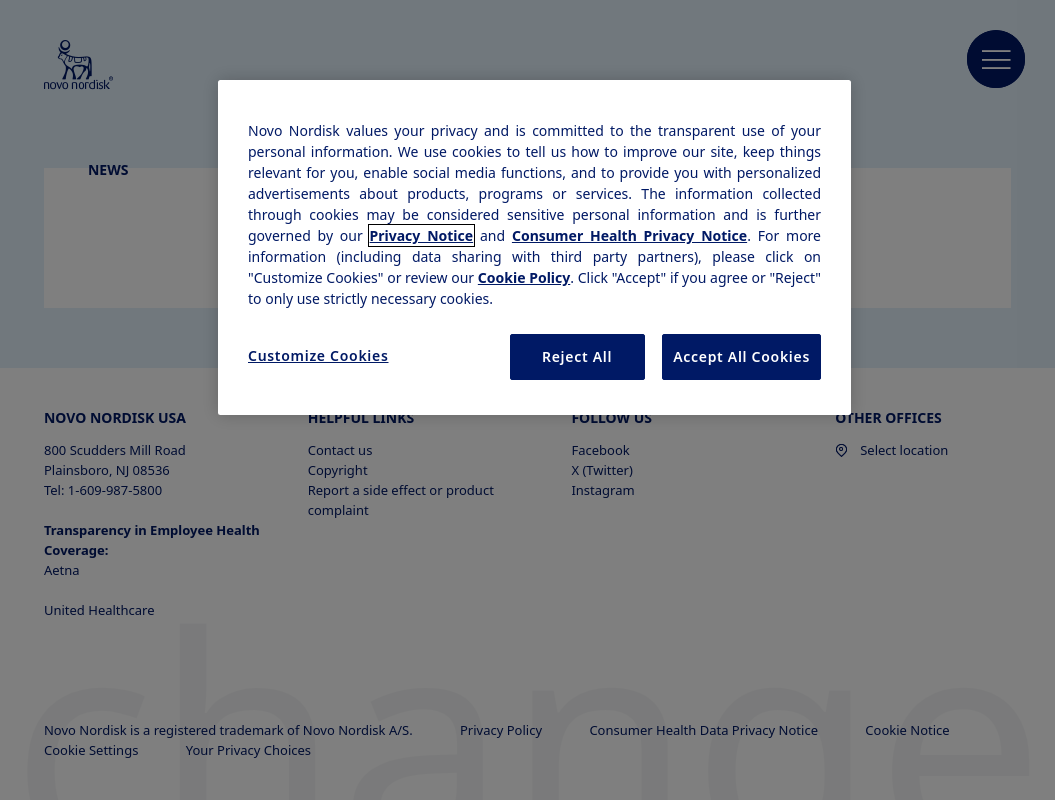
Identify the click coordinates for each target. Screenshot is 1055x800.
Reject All (577, 356)
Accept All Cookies (741, 356)
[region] (534, 247)
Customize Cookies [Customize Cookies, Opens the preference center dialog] (318, 355)
